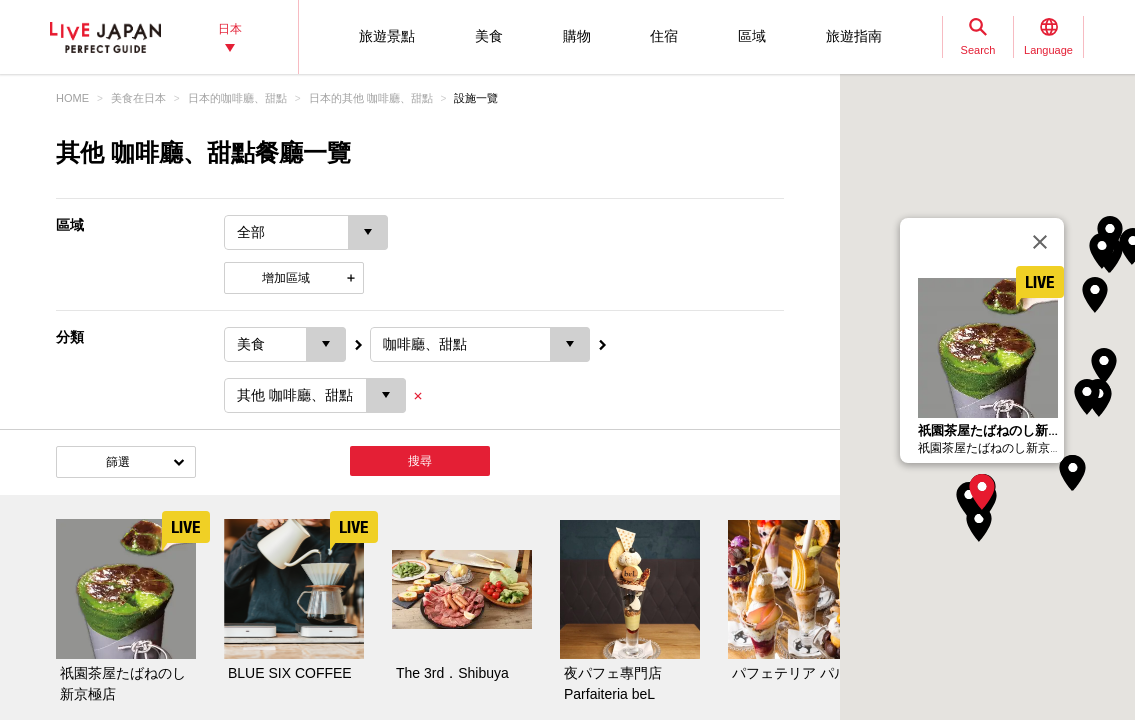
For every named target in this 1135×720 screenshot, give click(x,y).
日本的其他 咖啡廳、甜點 (371, 98)
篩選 (118, 462)
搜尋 (420, 461)
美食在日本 (138, 98)
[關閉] (1040, 242)
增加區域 (286, 278)
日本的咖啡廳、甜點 (237, 98)
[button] (982, 492)
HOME (72, 98)
